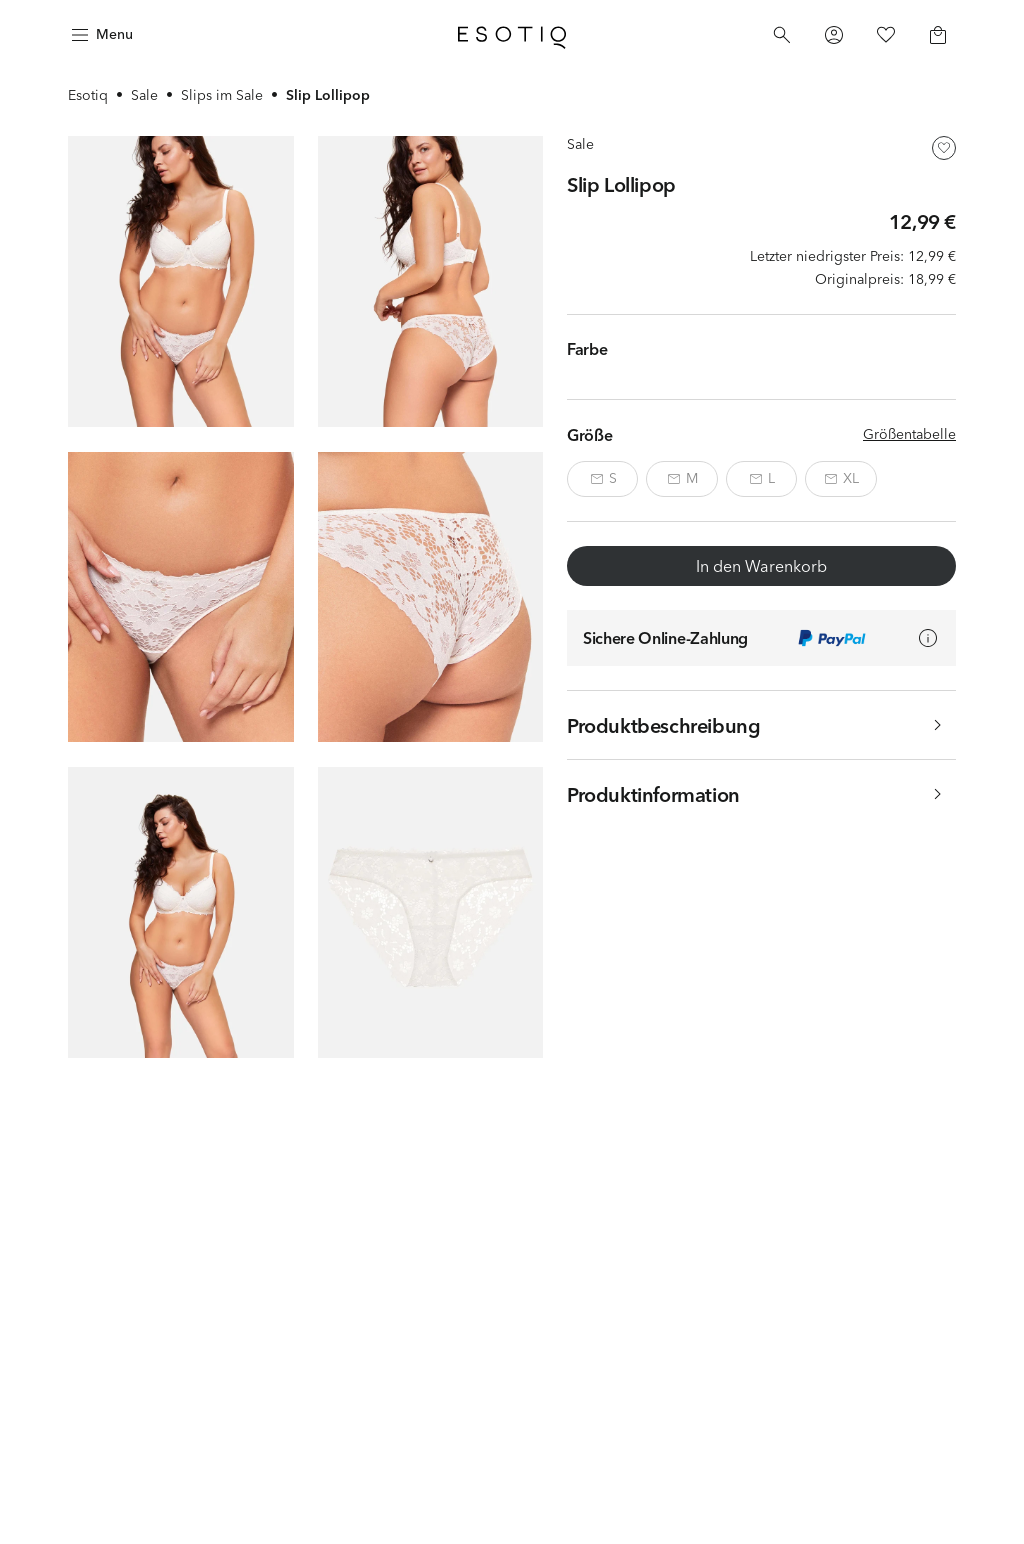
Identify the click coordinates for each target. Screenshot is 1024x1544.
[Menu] (100, 35)
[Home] (512, 35)
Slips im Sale (222, 95)
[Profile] (834, 35)
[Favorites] (886, 35)
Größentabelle (909, 434)
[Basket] (938, 35)
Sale (144, 95)
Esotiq (88, 95)
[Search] (782, 35)
